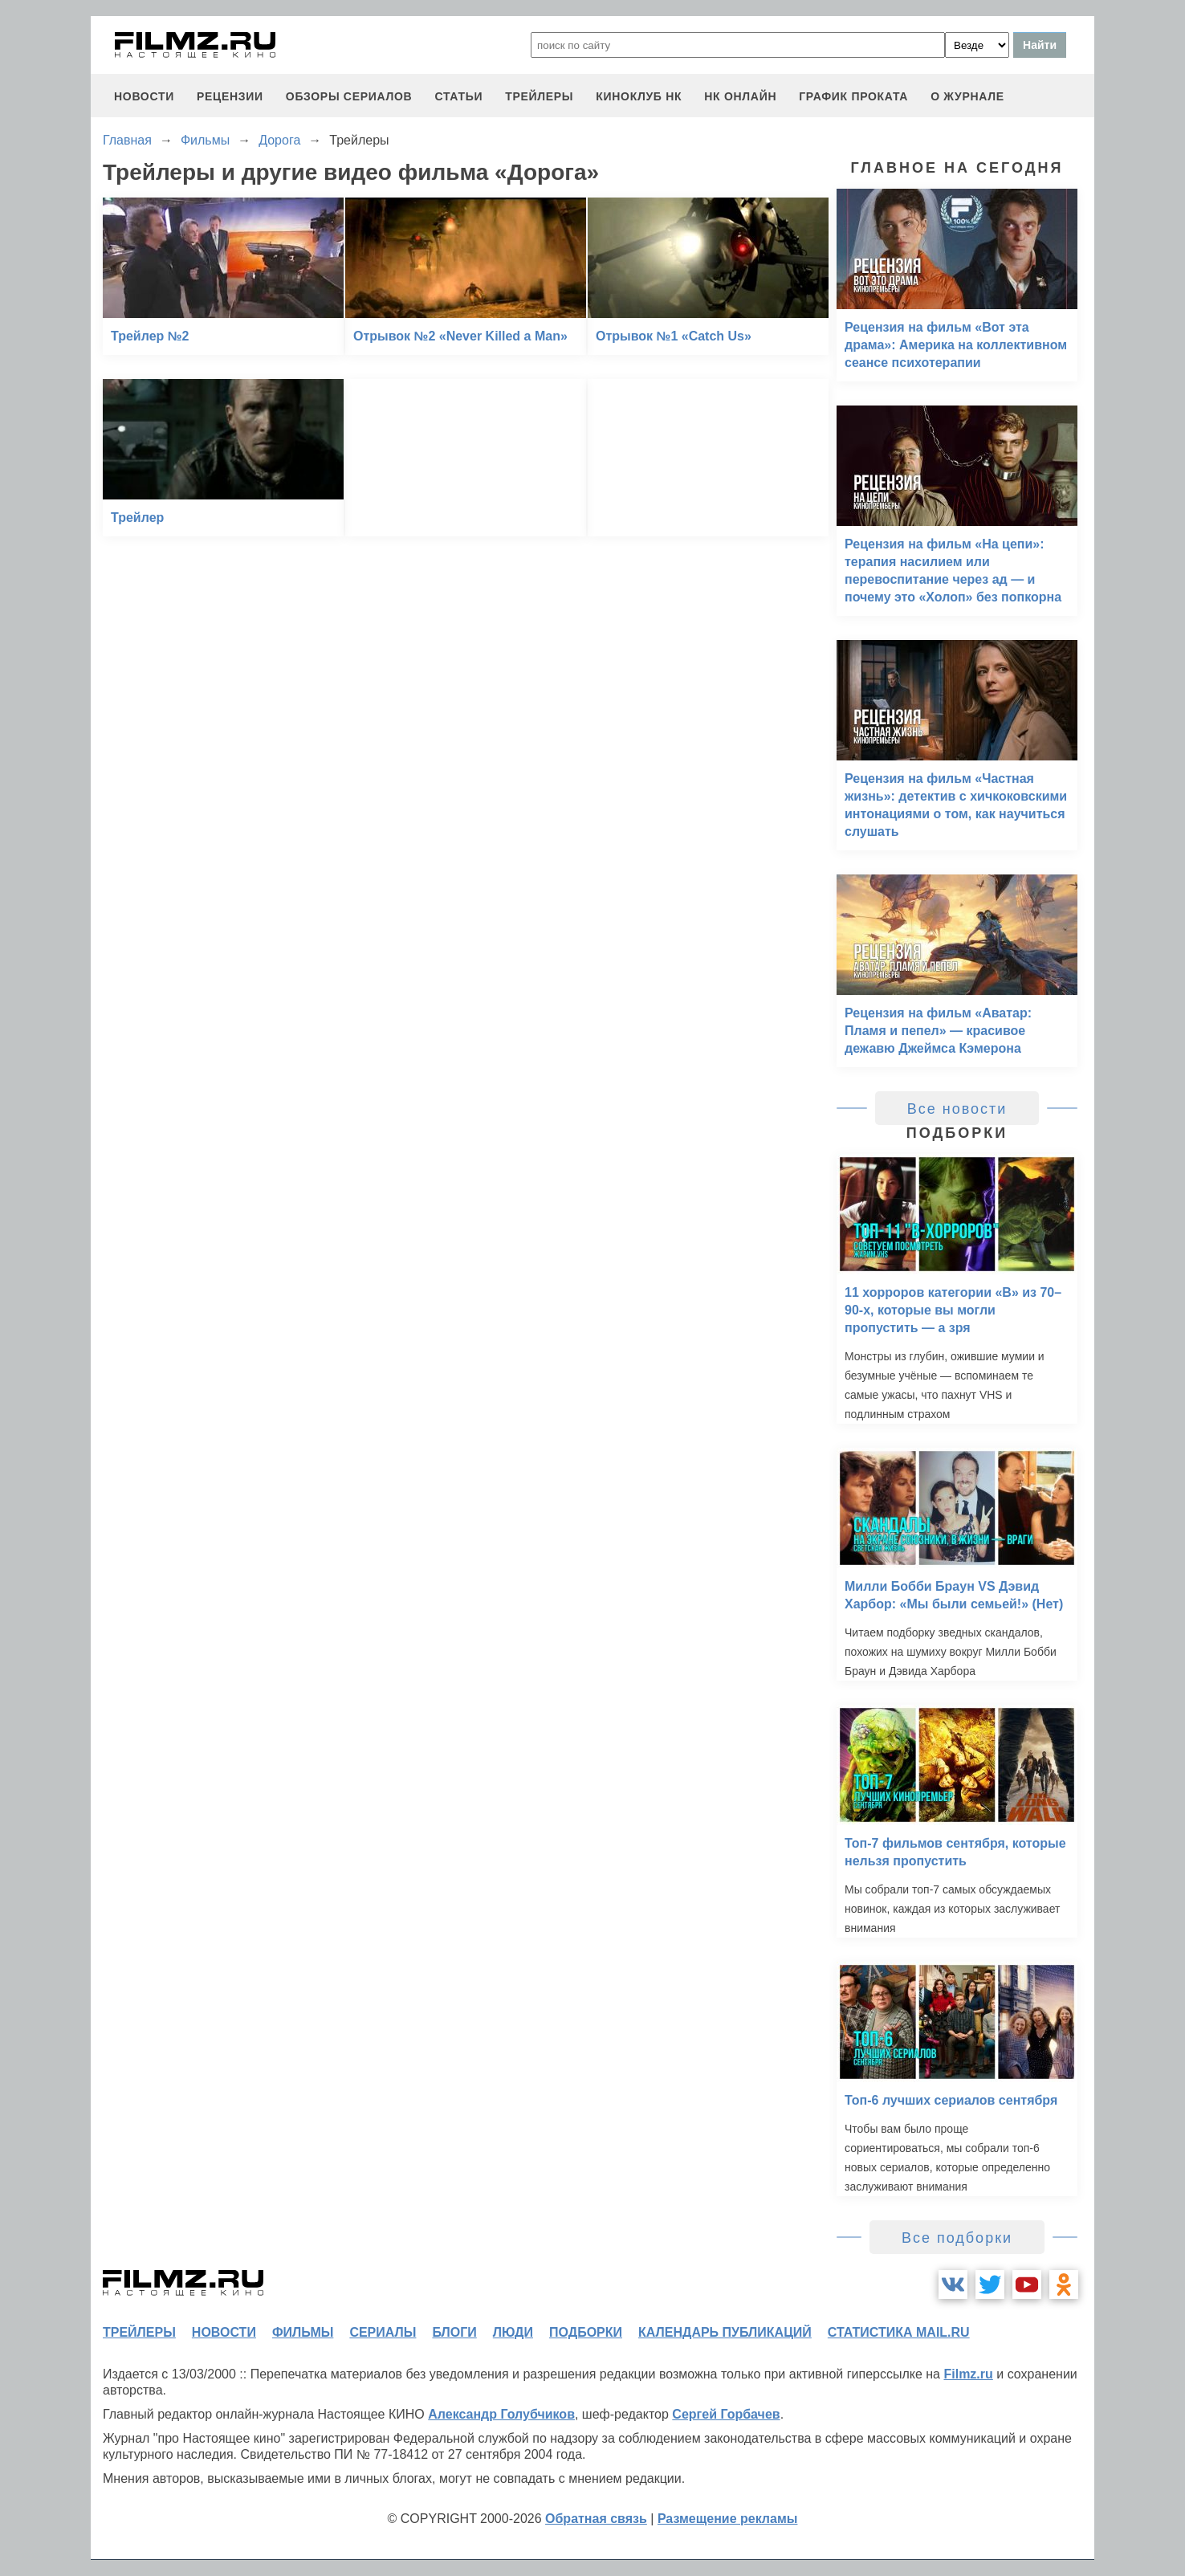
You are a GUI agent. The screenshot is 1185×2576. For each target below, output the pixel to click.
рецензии (230, 96)
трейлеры (539, 96)
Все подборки (957, 2238)
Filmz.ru (967, 2374)
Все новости (957, 1109)
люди (513, 2332)
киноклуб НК (639, 96)
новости (144, 96)
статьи (458, 96)
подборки (585, 2332)
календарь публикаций (725, 2332)
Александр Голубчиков (501, 2414)
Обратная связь (596, 2518)
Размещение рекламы (728, 2518)
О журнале (967, 96)
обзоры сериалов (349, 96)
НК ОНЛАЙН (740, 96)
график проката (853, 96)
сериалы (382, 2332)
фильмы (302, 2332)
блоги (454, 2332)
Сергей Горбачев (726, 2414)
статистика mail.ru (899, 2332)
